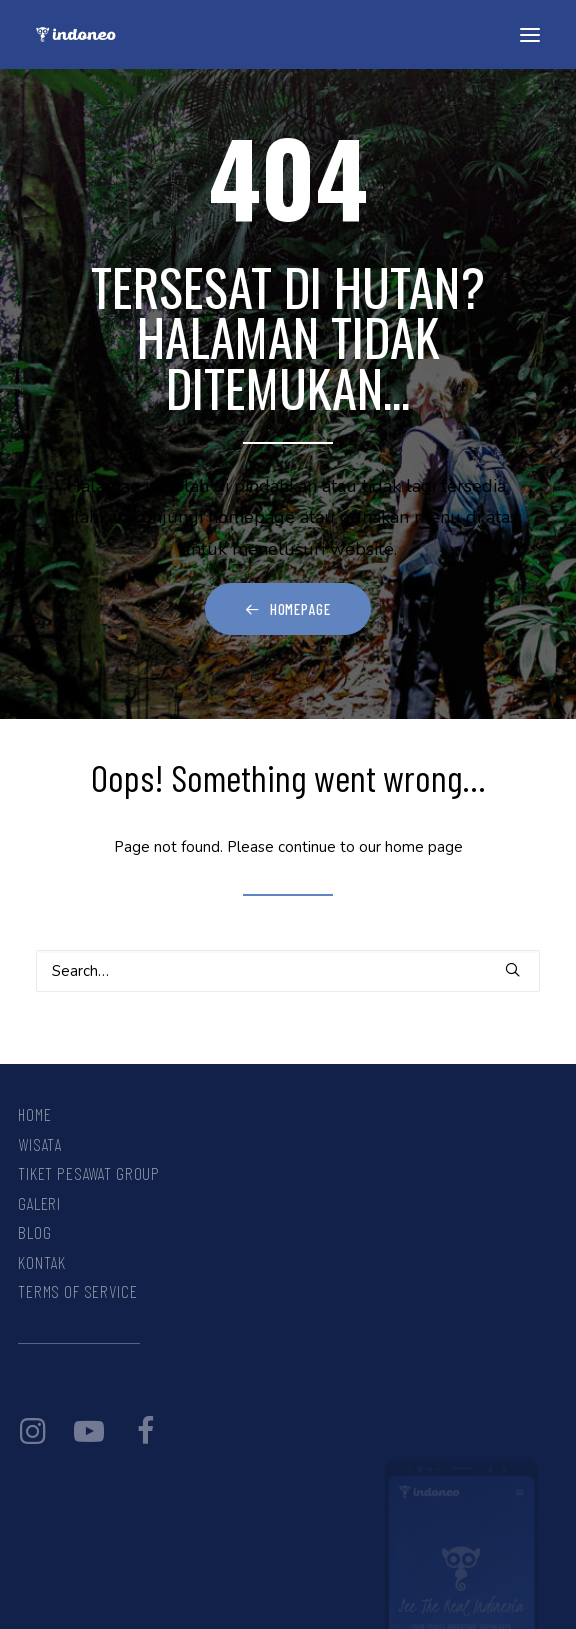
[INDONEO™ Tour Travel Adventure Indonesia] (76, 34)
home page (424, 847)
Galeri (39, 1203)
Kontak (42, 1262)
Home (34, 1114)
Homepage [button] (288, 609)
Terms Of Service (78, 1291)
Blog (34, 1232)
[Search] (288, 971)
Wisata (40, 1144)
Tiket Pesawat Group (89, 1173)
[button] (530, 34)
